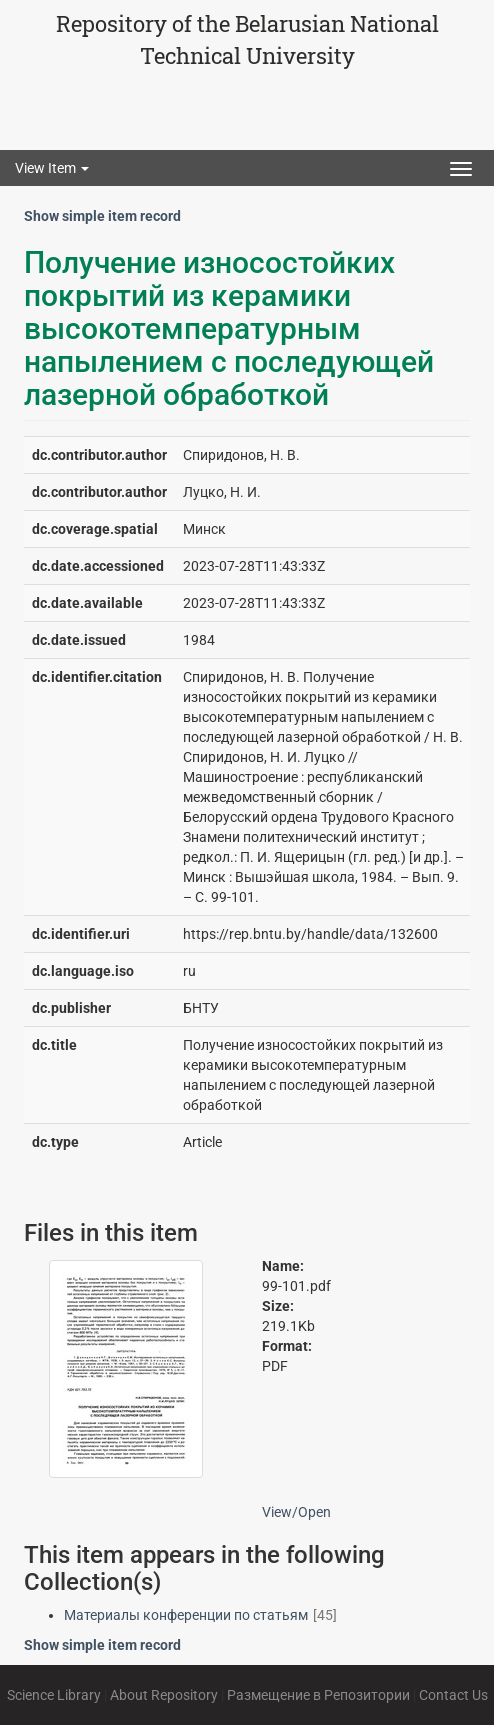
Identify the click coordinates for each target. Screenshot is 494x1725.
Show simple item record (102, 216)
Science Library (54, 1695)
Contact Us (453, 1695)
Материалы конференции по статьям (186, 1615)
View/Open (296, 1512)
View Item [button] (52, 168)
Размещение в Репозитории (318, 1695)
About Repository (164, 1695)
